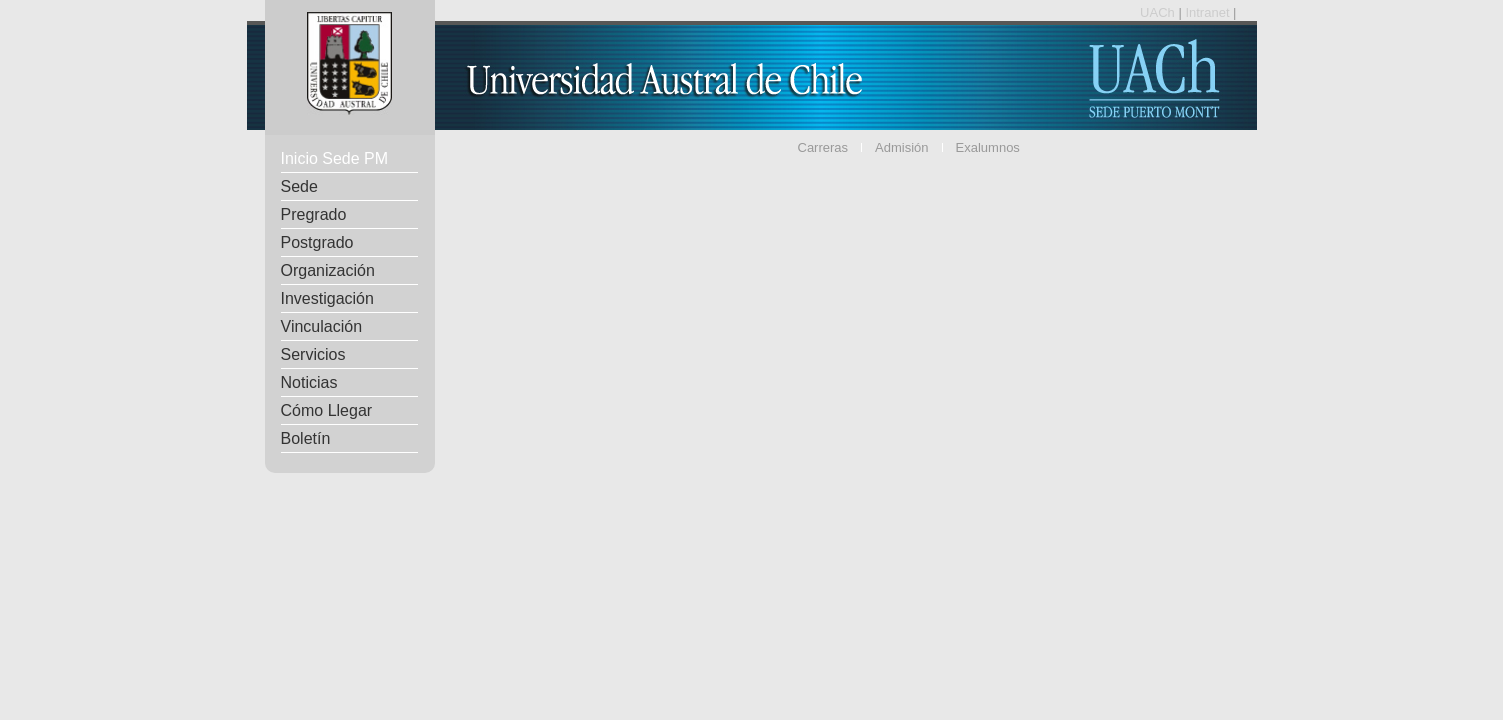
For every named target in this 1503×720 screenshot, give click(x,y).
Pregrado (314, 214)
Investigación (327, 298)
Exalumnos (988, 147)
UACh (1159, 12)
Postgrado (317, 242)
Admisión (901, 147)
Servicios (313, 354)
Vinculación (322, 326)
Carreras (823, 147)
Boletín (306, 438)
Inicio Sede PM (335, 158)
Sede (299, 186)
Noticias (309, 382)
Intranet (1209, 12)
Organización (328, 270)
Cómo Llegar (327, 410)
